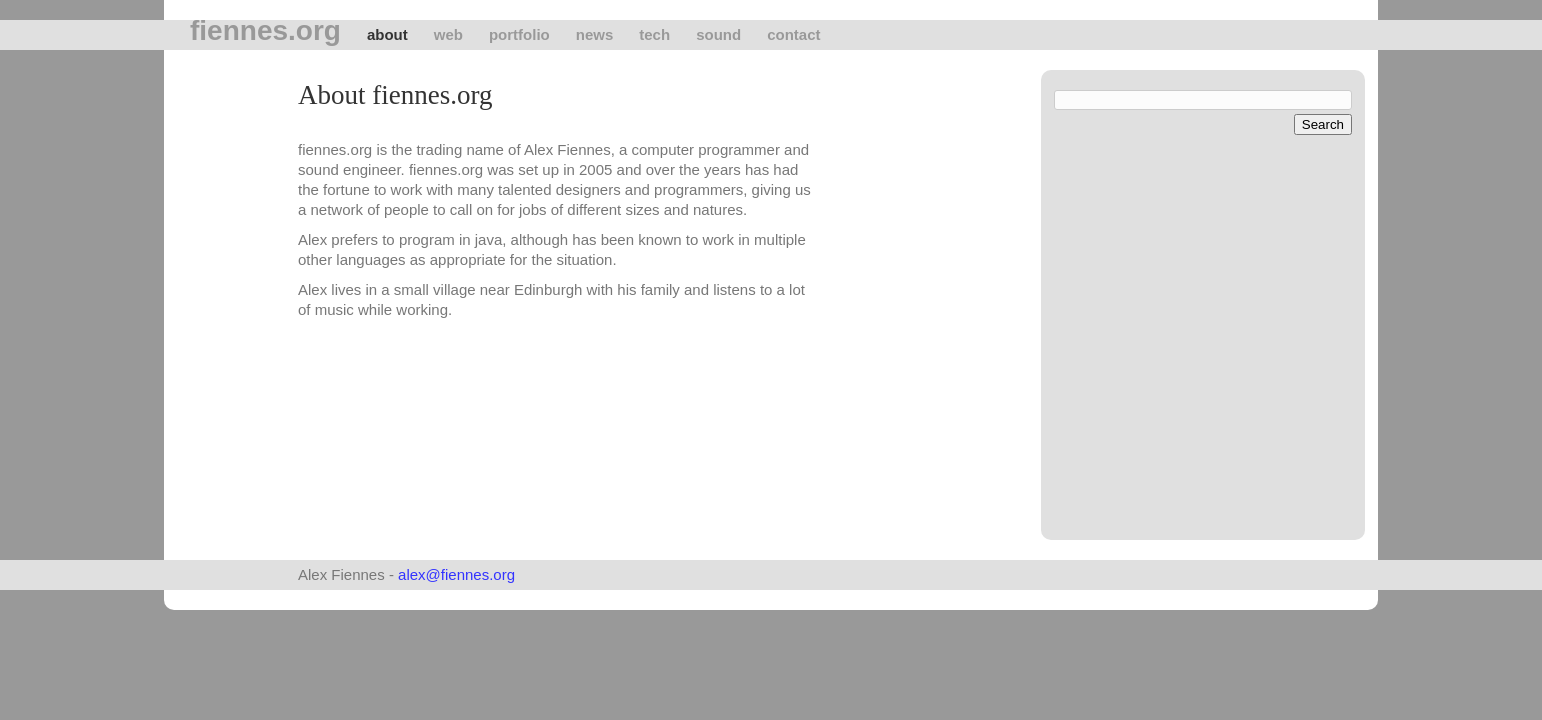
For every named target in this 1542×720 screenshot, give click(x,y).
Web (448, 34)
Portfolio (519, 34)
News (595, 34)
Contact (793, 34)
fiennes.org (265, 31)
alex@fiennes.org (456, 574)
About (387, 34)
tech (654, 34)
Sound (718, 34)
